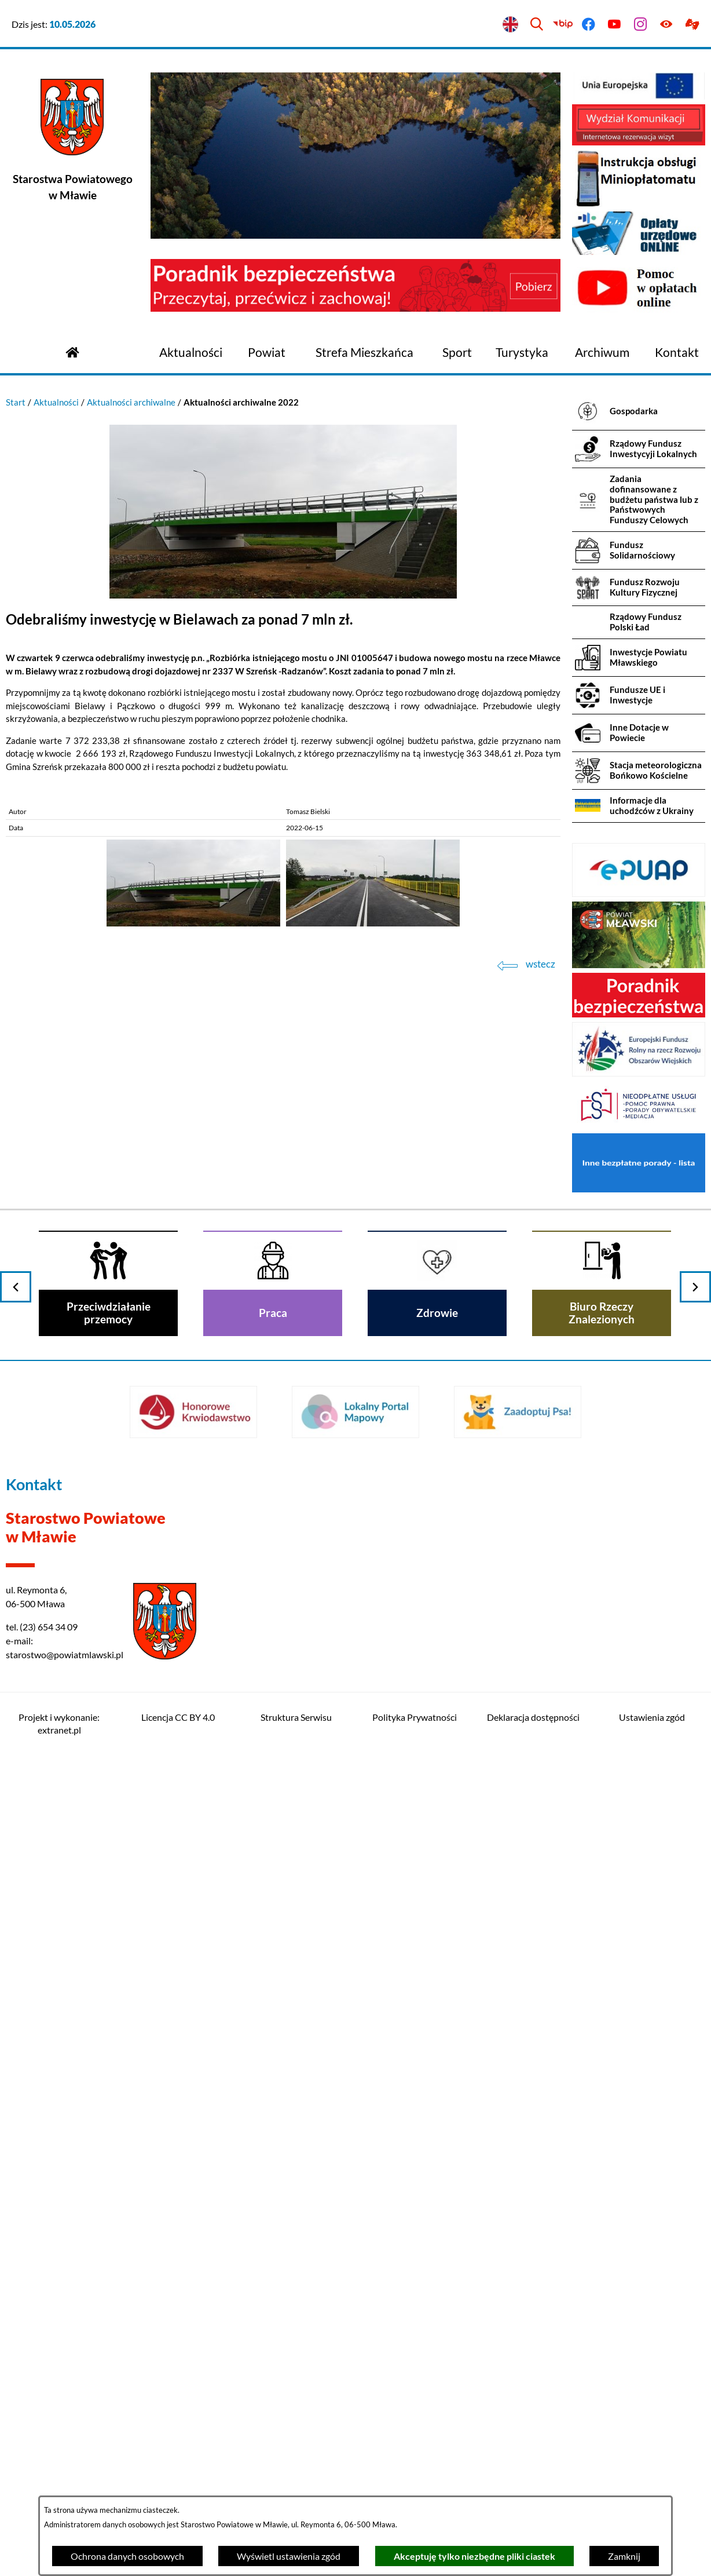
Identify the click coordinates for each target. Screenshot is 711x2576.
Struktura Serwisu (296, 1717)
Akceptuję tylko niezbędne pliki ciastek (474, 2556)
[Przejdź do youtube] (615, 25)
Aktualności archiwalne (131, 402)
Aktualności (56, 402)
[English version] (511, 25)
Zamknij (624, 2556)
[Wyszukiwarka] (536, 25)
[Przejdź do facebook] (589, 25)
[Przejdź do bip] (562, 25)
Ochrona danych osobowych (127, 2556)
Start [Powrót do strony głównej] (15, 402)
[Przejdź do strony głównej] (72, 351)
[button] (283, 595)
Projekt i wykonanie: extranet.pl (59, 1723)
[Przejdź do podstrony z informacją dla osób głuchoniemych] (692, 25)
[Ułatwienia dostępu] (666, 25)
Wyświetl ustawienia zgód (288, 2556)
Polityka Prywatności (414, 1717)
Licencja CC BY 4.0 (178, 1717)
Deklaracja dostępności (533, 1717)
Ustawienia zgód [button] (652, 1717)
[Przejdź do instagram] (641, 25)
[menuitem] (191, 353)
